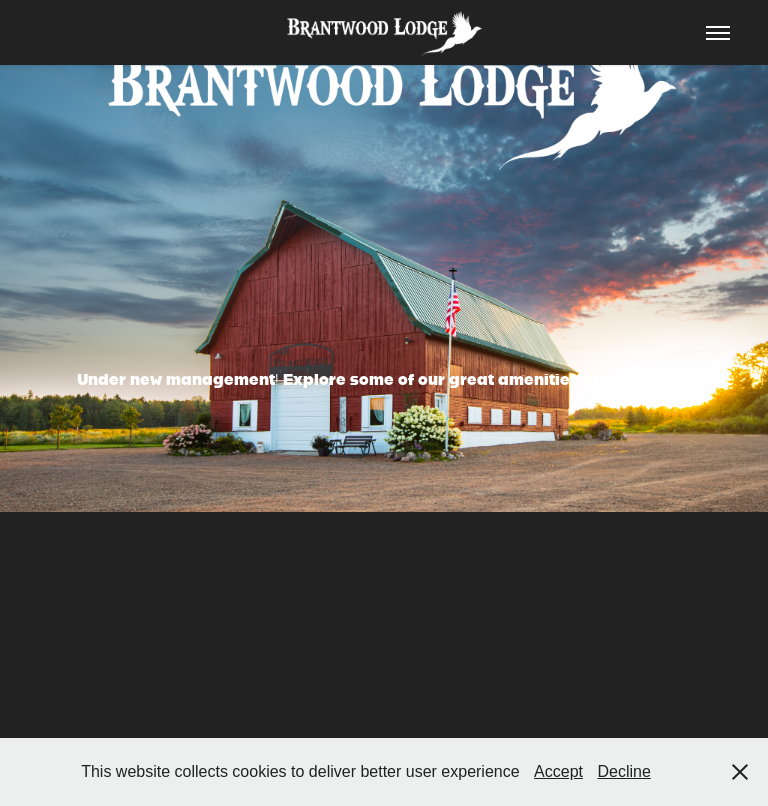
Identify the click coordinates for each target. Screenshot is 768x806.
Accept (558, 771)
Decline (623, 771)
